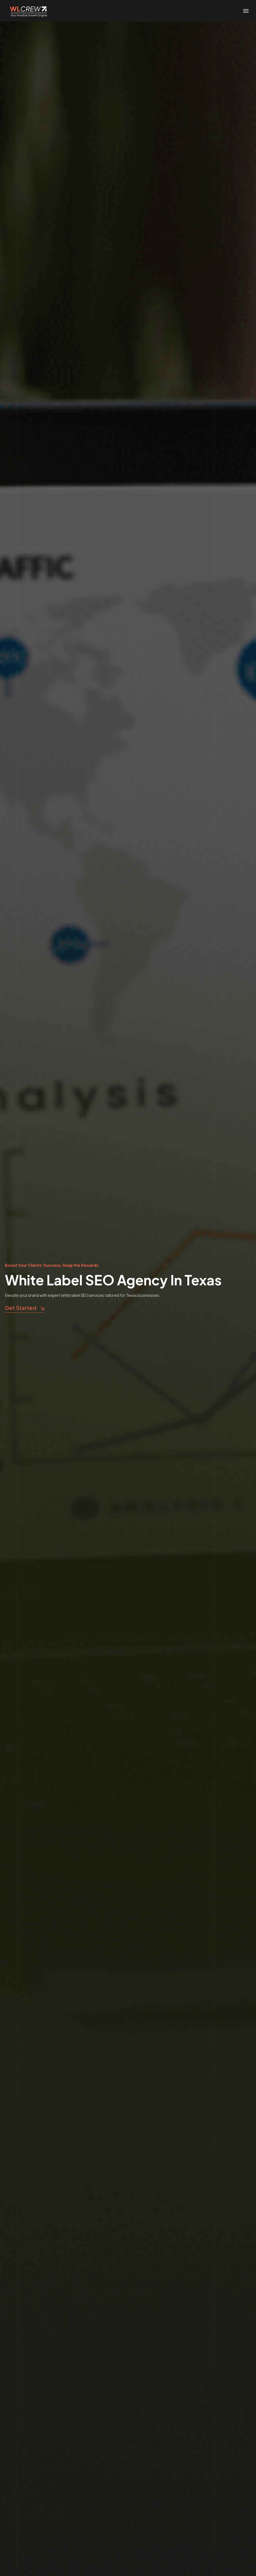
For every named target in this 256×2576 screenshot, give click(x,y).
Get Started (24, 1308)
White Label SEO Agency (86, 1279)
